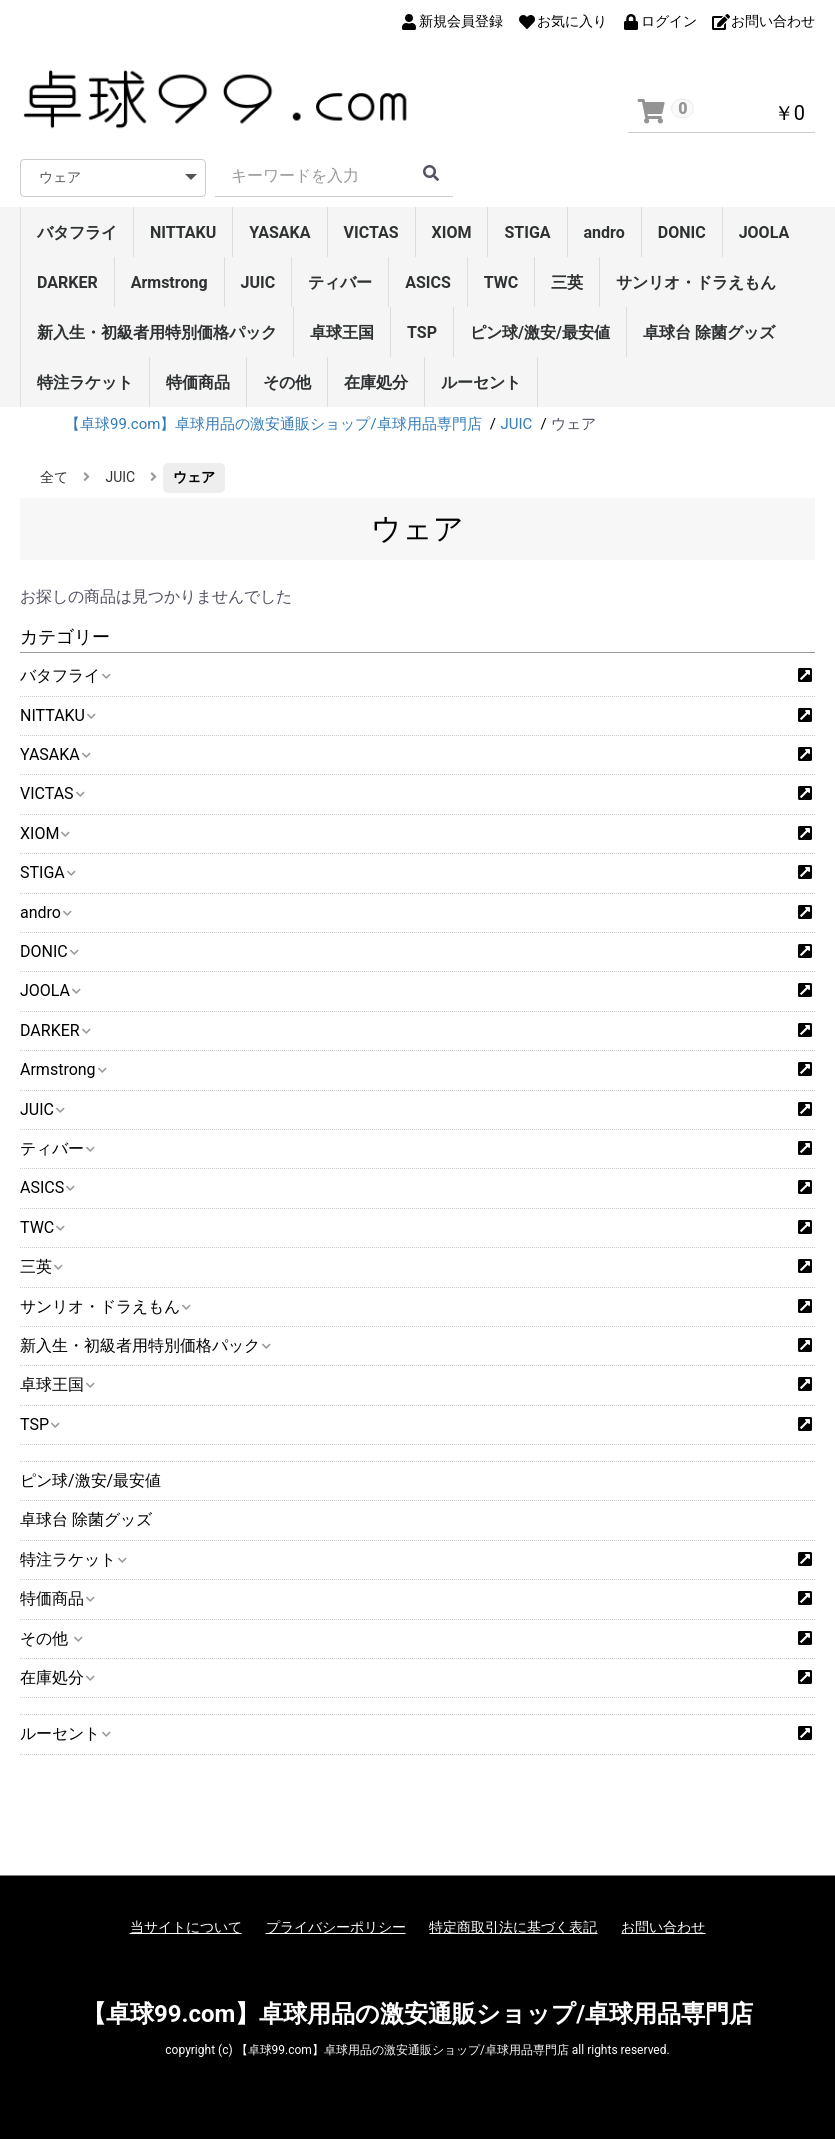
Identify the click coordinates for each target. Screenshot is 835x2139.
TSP (422, 332)
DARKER (67, 282)
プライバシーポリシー (336, 1927)
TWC (501, 282)
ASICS (428, 282)
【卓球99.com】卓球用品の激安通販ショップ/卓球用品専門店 (417, 2014)
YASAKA (279, 232)
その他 (287, 382)
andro (604, 232)
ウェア (194, 477)
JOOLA (764, 232)
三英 (567, 282)
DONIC (682, 232)
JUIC (258, 282)
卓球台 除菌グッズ (709, 332)
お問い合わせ (663, 1927)
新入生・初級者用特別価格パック (157, 332)
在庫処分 (376, 382)
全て (54, 477)
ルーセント (481, 382)
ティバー (340, 282)
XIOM (452, 232)
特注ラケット (85, 382)
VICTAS (371, 232)
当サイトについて (186, 1927)
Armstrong (169, 282)
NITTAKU (183, 232)
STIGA (527, 232)
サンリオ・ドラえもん (696, 282)
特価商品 (198, 382)
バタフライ (77, 232)
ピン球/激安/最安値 (540, 332)
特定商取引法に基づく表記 (513, 1927)
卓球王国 (342, 332)
